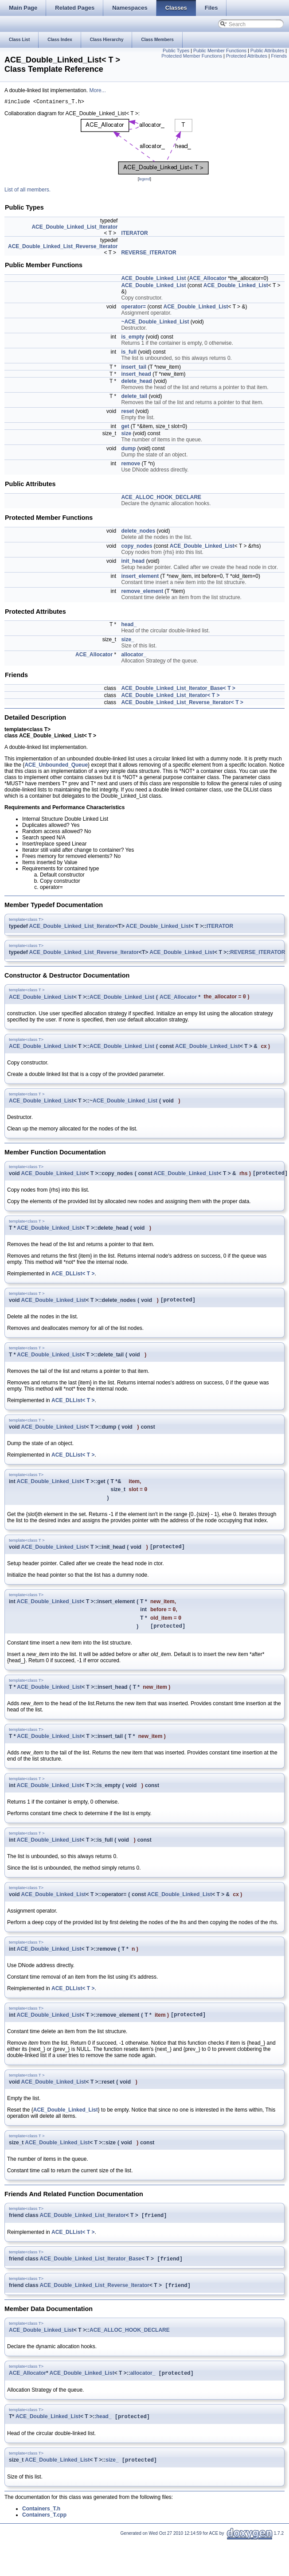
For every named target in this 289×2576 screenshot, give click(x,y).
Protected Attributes (246, 55)
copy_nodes (136, 547)
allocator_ (133, 656)
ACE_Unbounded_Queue (56, 766)
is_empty (132, 338)
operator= (133, 308)
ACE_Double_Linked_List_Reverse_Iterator (62, 248)
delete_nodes (138, 532)
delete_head (136, 382)
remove (130, 465)
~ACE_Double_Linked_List (155, 323)
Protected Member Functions (191, 55)
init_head (132, 562)
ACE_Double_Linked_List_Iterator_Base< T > (178, 689)
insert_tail (133, 368)
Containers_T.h (41, 2525)
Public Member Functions (219, 50)
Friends (279, 55)
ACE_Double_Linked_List (153, 280)
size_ (127, 641)
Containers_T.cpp (44, 2532)
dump (128, 450)
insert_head (136, 375)
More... (97, 90)
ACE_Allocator (208, 280)
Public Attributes (267, 50)
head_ (129, 626)
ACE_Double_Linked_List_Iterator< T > (170, 697)
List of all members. (27, 191)
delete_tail (134, 397)
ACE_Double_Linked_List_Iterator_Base (90, 2272)
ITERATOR (134, 234)
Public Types (176, 50)
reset (127, 412)
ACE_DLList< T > (72, 1277)
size (126, 435)
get (125, 428)
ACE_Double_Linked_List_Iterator (74, 228)
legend (144, 180)
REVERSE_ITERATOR (148, 254)
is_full (129, 353)
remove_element (142, 592)
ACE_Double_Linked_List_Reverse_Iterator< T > (182, 704)
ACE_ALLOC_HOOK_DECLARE (161, 498)
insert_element (140, 577)
